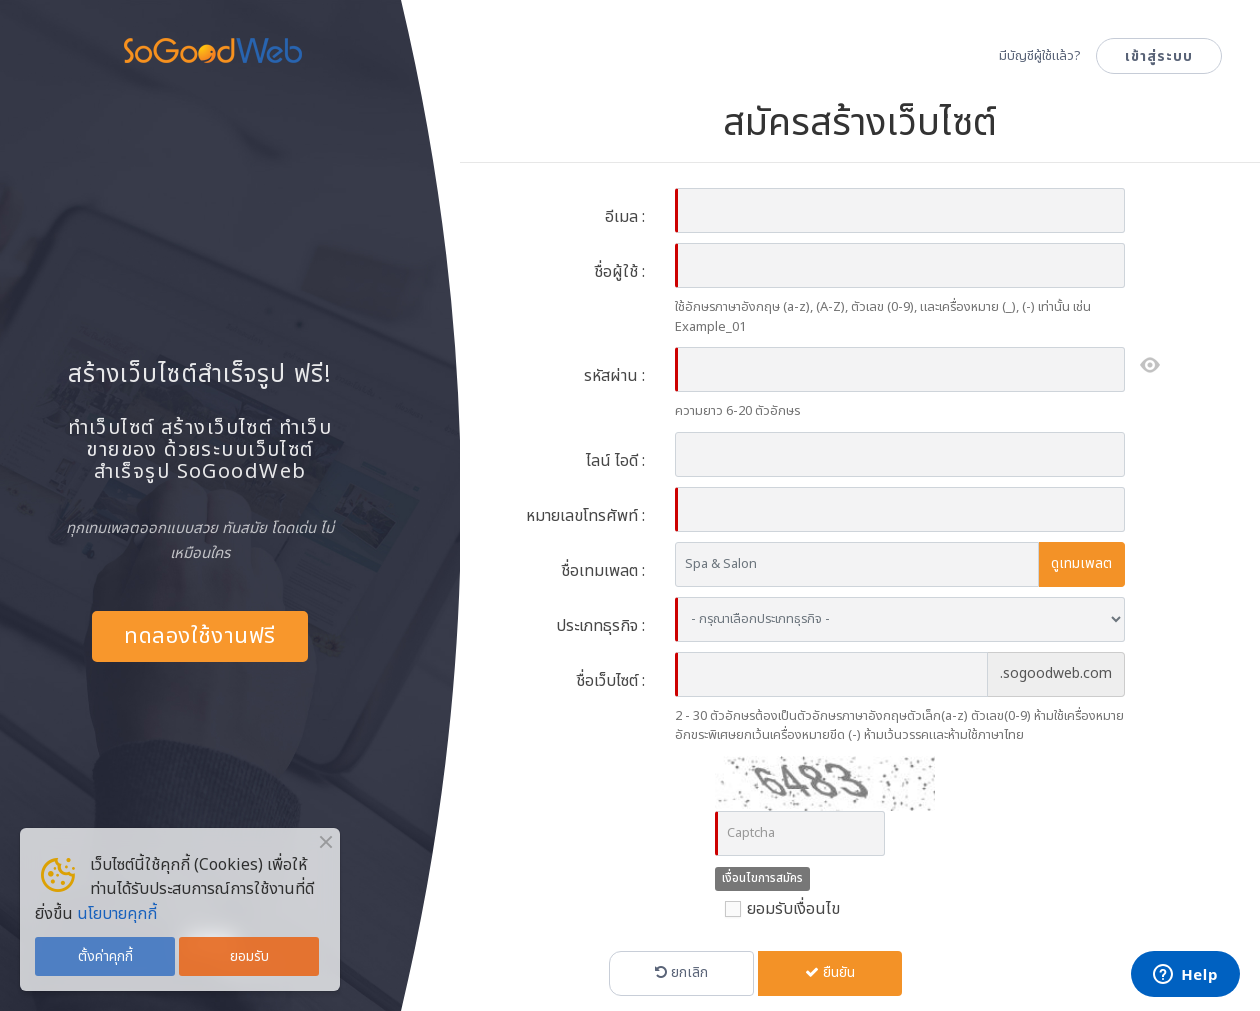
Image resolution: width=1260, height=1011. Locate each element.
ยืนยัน (830, 972)
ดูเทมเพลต (1081, 563)
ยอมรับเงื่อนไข (777, 909)
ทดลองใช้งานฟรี (199, 636)
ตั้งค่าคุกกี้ (105, 956)
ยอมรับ (249, 956)
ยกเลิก (681, 972)
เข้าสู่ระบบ (1159, 56)
